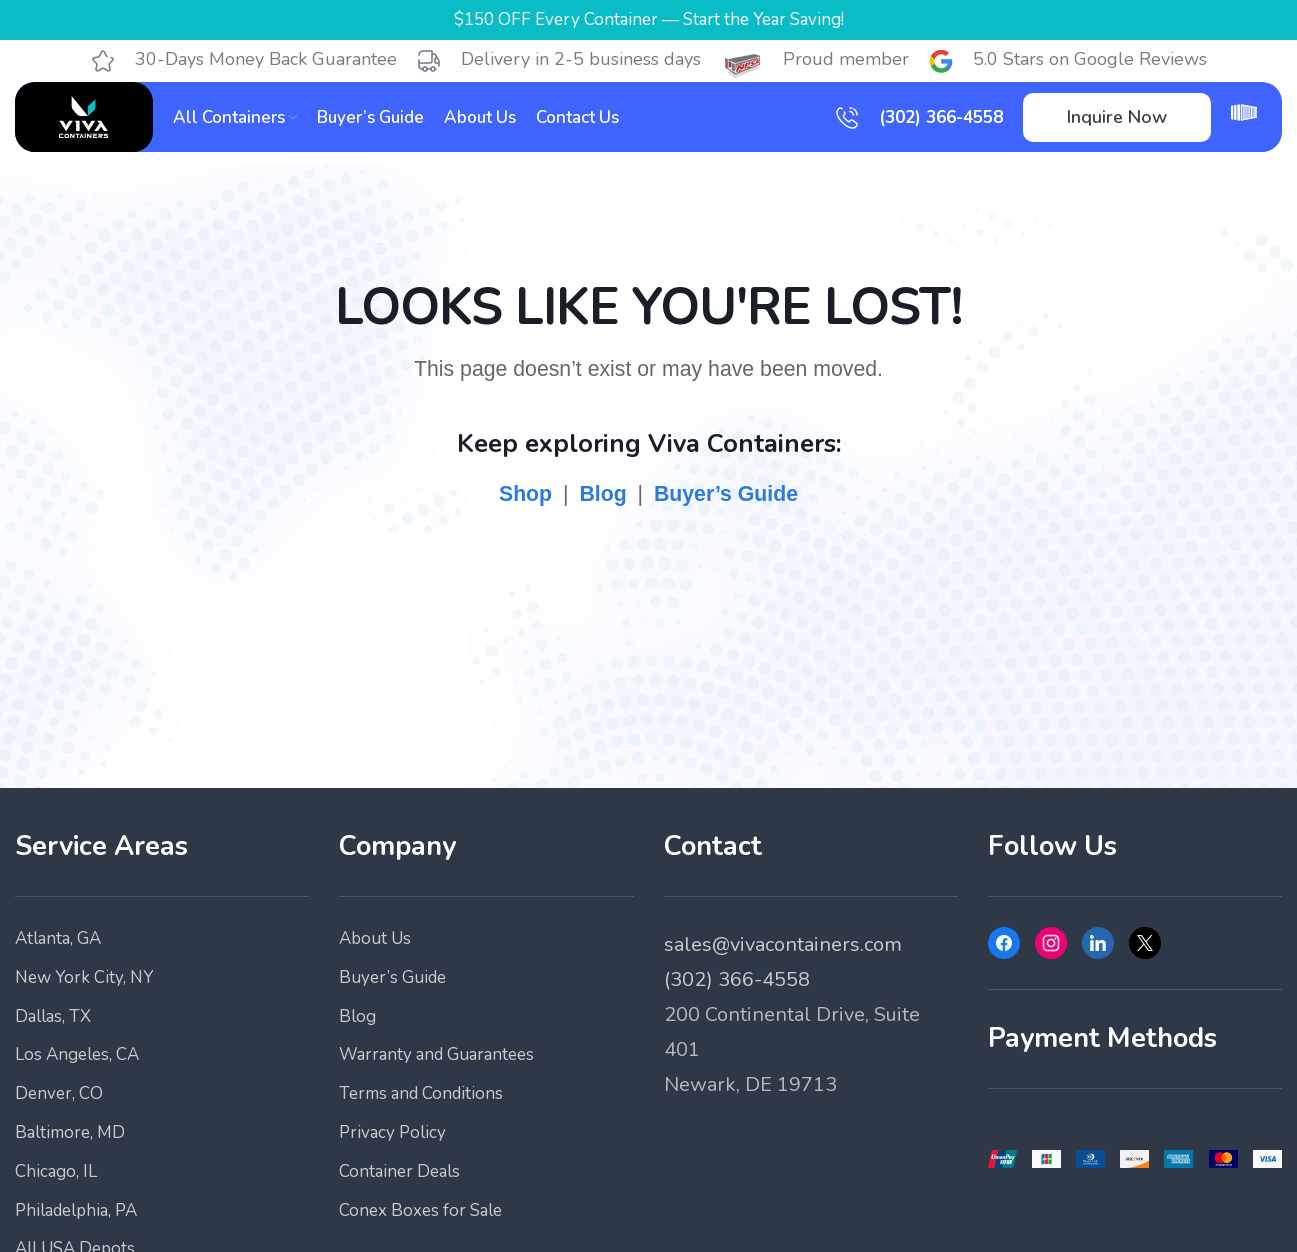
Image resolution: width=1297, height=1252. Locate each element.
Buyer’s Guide (726, 494)
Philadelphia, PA (76, 1210)
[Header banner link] (648, 20)
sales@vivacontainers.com (783, 944)
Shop (525, 494)
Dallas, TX (53, 1016)
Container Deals (399, 1171)
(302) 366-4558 (941, 117)
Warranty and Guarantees (436, 1054)
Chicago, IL (56, 1171)
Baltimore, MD (70, 1132)
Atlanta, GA (58, 938)
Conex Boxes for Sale (420, 1210)
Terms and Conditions (421, 1093)
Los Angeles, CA (77, 1054)
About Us (375, 938)
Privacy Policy (392, 1132)
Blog (602, 494)
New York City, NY (84, 977)
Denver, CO (59, 1093)
